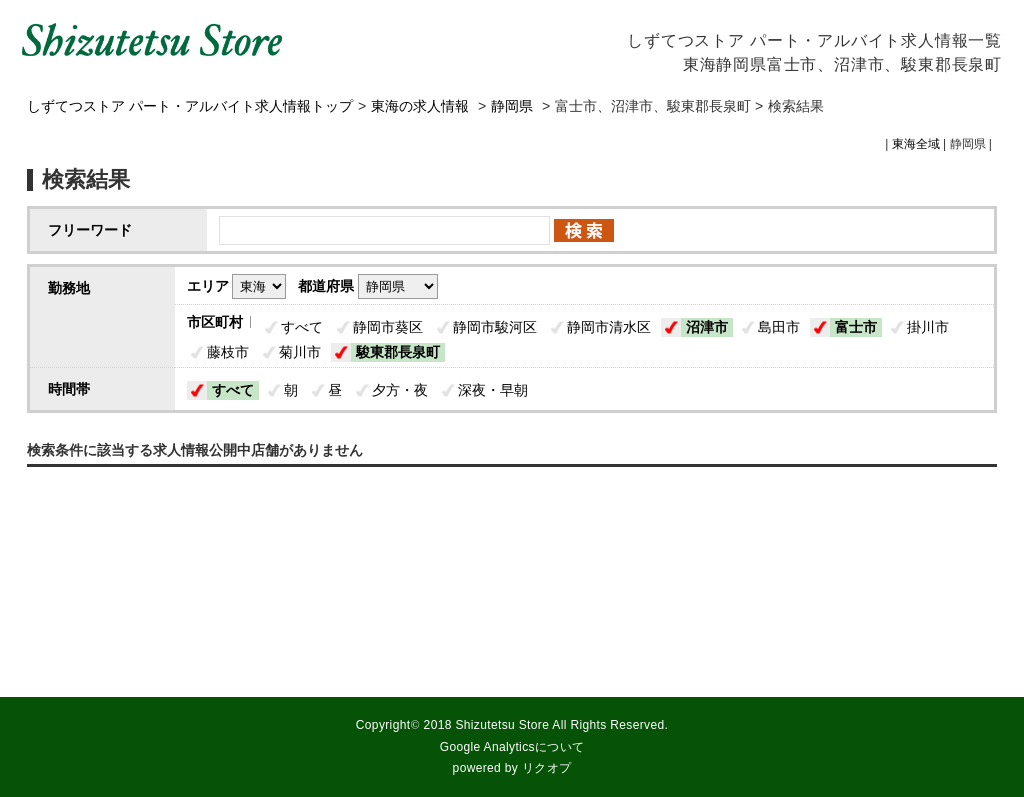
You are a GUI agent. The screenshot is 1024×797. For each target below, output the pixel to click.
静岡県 (512, 106)
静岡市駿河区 (495, 327)
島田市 (779, 327)
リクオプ (546, 768)
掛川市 (928, 327)
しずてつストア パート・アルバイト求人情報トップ (190, 106)
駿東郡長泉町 (398, 352)
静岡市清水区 (609, 327)
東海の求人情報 (422, 106)
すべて (302, 327)
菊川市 (300, 352)
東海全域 (916, 144)
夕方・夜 (400, 390)
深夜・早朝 (493, 390)
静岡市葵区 (388, 327)
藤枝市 (228, 352)
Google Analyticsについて (512, 747)
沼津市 (707, 327)
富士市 (856, 327)
